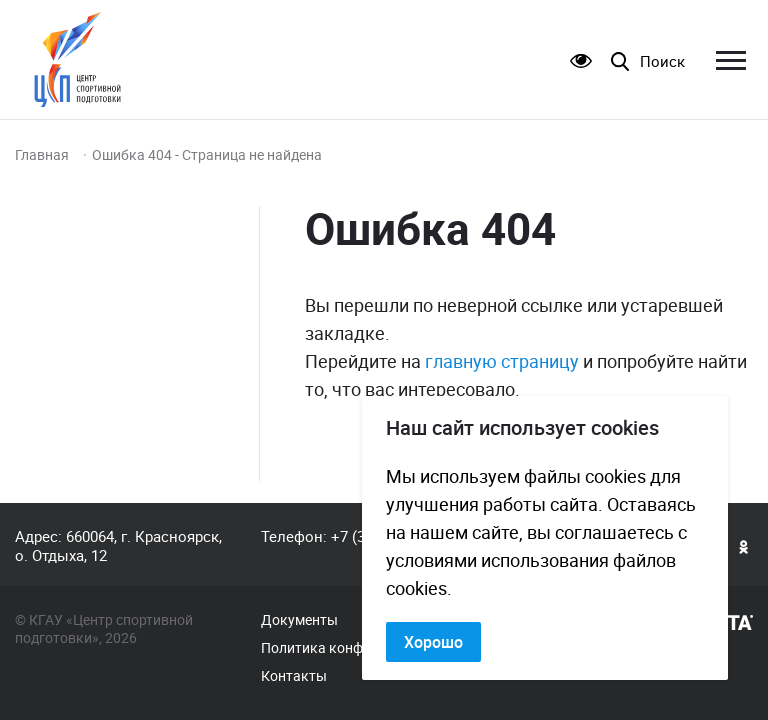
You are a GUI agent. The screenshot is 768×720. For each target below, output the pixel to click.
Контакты (294, 676)
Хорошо (433, 642)
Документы (299, 620)
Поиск (662, 61)
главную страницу (502, 361)
